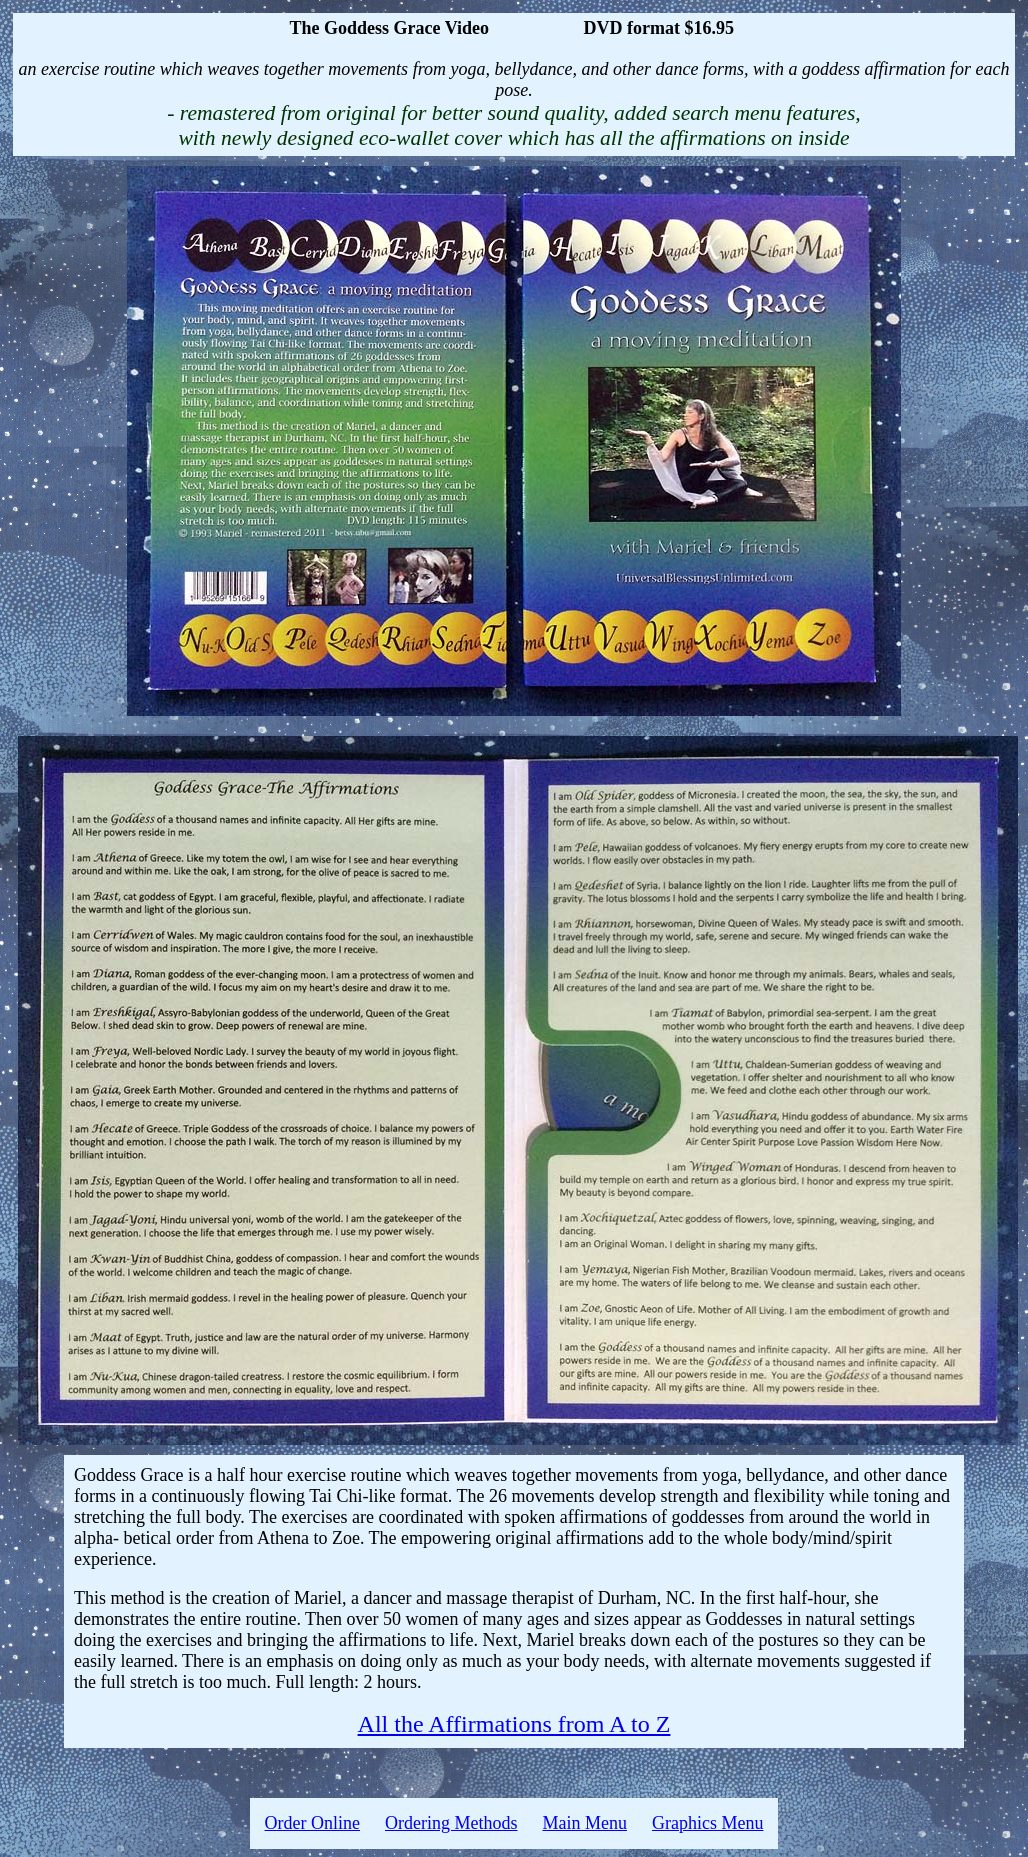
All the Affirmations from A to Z (514, 1724)
